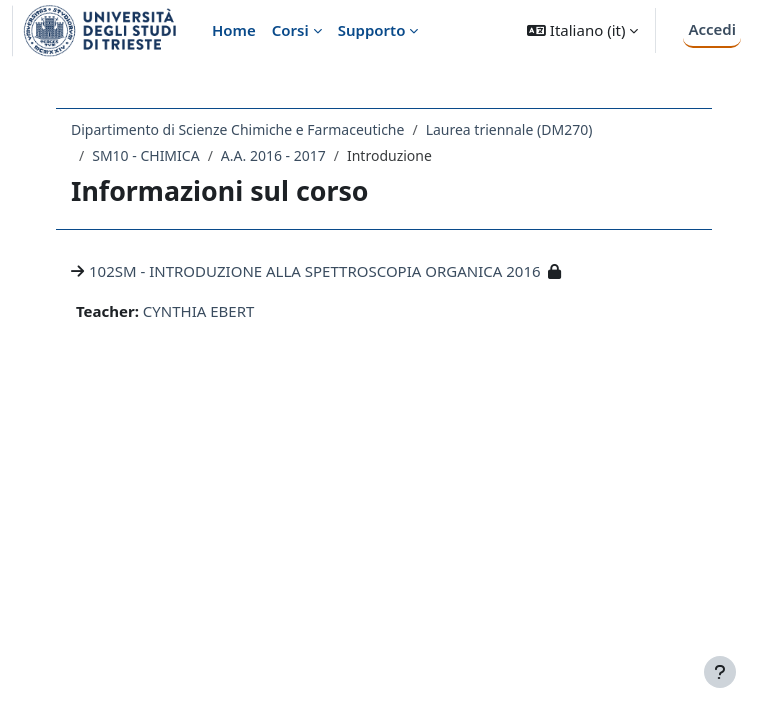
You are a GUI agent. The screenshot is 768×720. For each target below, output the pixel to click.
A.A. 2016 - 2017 (273, 155)
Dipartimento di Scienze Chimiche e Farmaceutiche (237, 129)
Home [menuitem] (234, 30)
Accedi (712, 29)
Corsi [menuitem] (290, 30)
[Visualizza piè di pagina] (720, 672)
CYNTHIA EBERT (199, 311)
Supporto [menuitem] (372, 30)
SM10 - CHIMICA (145, 155)
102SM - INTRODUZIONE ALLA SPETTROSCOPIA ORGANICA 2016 (315, 271)
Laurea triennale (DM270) (509, 129)
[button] (582, 30)
